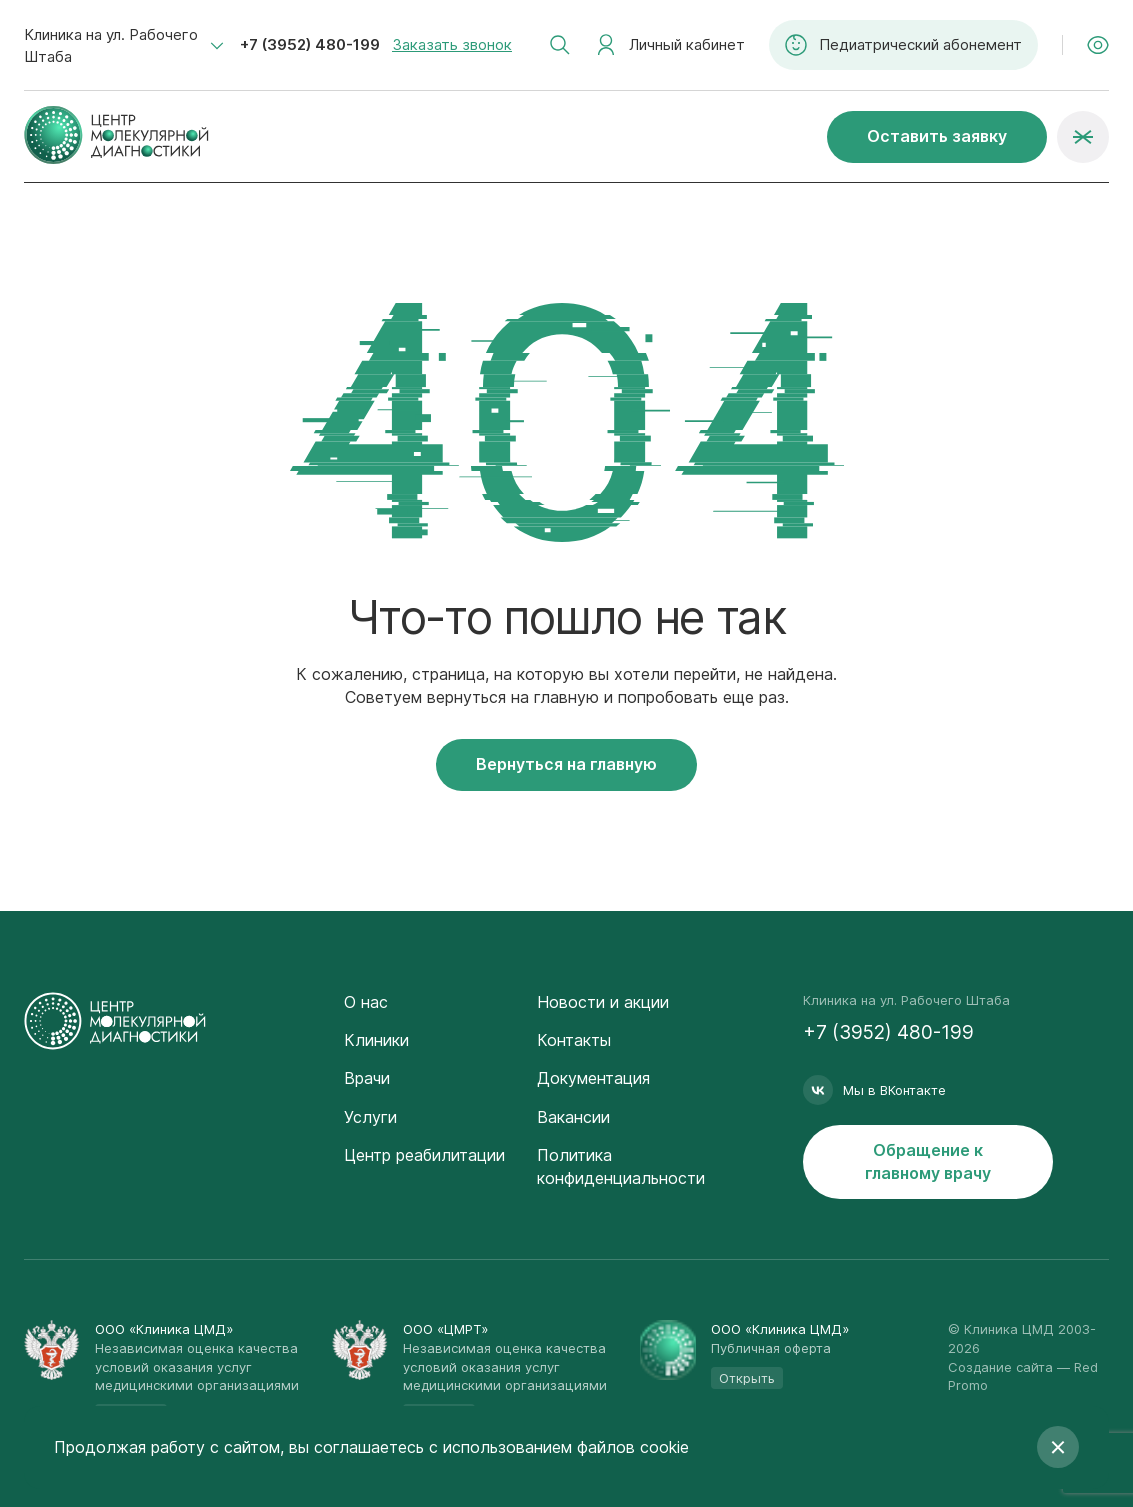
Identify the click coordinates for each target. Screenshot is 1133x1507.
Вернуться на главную (566, 764)
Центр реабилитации (424, 1155)
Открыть (747, 1378)
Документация (593, 1078)
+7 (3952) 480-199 (310, 44)
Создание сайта (1000, 1367)
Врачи (367, 1078)
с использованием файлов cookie (559, 1447)
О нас (366, 1002)
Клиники (376, 1040)
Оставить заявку (937, 136)
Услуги (370, 1117)
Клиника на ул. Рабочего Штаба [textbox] (111, 45)
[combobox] (124, 46)
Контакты (574, 1040)
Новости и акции (603, 1002)
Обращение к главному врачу (928, 1161)
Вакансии (573, 1117)
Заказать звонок (452, 44)
